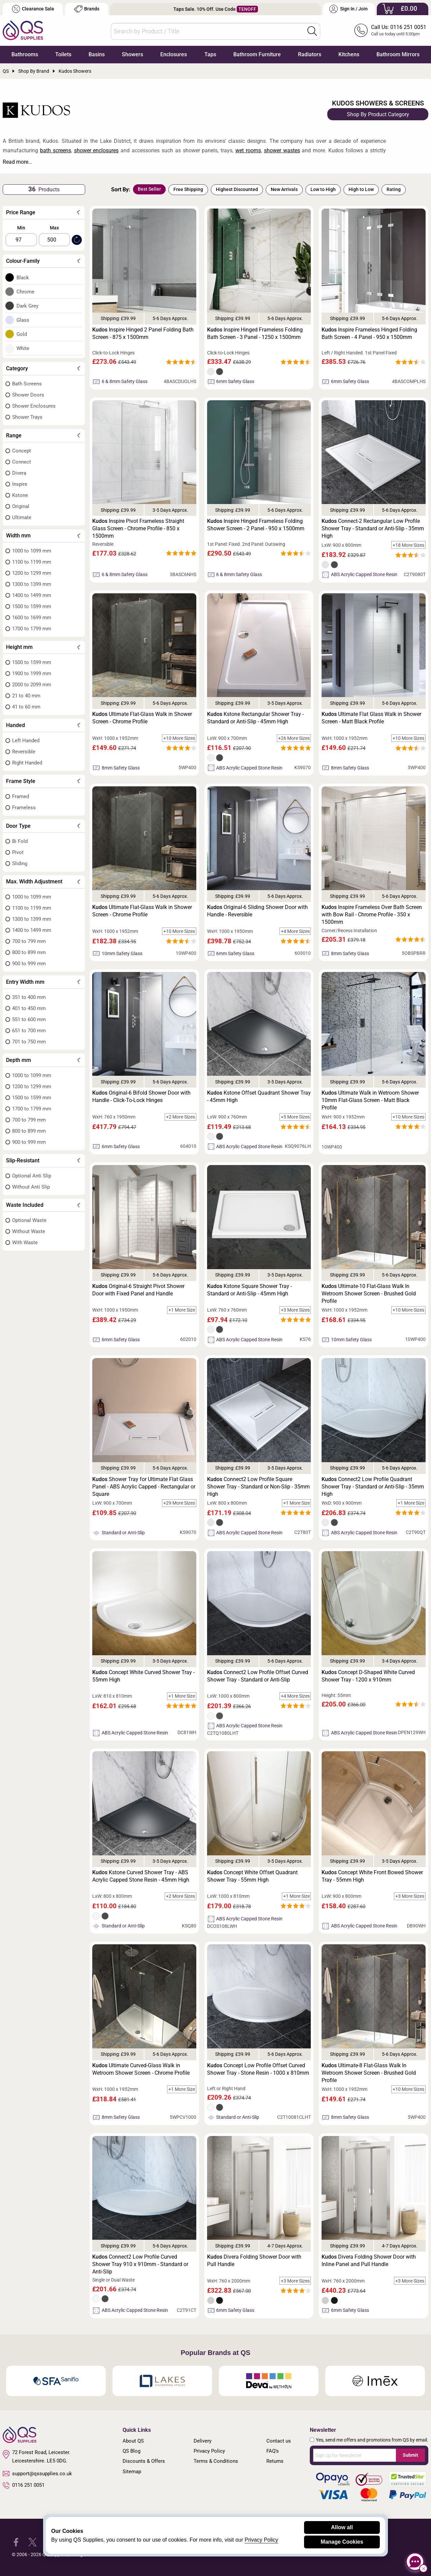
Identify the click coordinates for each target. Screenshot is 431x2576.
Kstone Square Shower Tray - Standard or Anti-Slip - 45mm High (249, 1290)
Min (21, 227)
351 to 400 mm (29, 997)
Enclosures (173, 54)
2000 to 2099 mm (31, 685)
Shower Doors (28, 395)
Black (22, 278)
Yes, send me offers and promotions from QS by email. (372, 2440)
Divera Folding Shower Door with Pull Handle (254, 2260)
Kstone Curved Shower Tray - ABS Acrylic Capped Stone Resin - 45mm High (140, 1876)
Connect (21, 462)
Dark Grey (27, 306)
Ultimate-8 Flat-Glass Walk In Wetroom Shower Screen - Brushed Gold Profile (369, 2072)
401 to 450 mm (29, 1008)
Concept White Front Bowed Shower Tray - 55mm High (372, 1876)
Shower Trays (27, 417)
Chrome (25, 292)
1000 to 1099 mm (31, 551)
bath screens (55, 150)
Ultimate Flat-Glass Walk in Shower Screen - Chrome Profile (142, 718)
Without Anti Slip (31, 1187)
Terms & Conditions (216, 2461)
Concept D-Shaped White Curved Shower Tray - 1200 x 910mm (368, 1676)
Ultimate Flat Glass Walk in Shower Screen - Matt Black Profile (371, 718)
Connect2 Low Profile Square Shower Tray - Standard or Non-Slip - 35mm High (258, 1486)
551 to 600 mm (29, 1019)
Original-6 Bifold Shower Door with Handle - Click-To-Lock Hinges (141, 1096)
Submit (410, 2455)
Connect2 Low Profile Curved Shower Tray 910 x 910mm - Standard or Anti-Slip (140, 2264)
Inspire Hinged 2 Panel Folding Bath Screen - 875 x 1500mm (143, 333)
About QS (133, 2441)
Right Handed (27, 763)
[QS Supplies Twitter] (32, 2542)
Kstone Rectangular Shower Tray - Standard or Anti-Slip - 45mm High (255, 718)
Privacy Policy (209, 2451)
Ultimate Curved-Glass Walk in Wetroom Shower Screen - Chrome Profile (141, 2069)
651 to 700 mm (29, 1031)
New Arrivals (284, 189)
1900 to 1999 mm (31, 673)
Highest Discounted (237, 189)
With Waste (25, 1242)
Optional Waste (29, 1220)
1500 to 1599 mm (31, 606)
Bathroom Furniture (257, 54)
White (22, 348)
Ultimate (21, 517)
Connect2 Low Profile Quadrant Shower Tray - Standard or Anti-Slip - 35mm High (373, 1486)
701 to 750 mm (29, 1042)
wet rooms (248, 150)
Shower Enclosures (34, 406)
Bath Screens (27, 384)
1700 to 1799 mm (31, 629)
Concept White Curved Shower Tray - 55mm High (143, 1676)
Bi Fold (20, 841)
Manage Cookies (342, 2542)
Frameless (24, 808)
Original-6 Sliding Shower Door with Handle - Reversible (257, 911)
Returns (275, 2461)
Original (20, 506)
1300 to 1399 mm (31, 584)
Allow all (342, 2527)
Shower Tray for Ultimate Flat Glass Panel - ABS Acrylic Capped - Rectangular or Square (143, 1486)
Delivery (202, 2441)
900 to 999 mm (29, 964)
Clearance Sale (33, 9)
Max (54, 227)
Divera (19, 473)
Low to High (323, 189)
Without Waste (28, 1231)
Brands (86, 9)
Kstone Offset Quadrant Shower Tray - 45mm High (259, 1096)
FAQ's (272, 2451)
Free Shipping (188, 189)
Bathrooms (24, 54)
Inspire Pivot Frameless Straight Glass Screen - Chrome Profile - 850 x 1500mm (138, 528)
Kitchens (348, 54)
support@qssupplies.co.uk (37, 2474)
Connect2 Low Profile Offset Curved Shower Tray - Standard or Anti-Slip (257, 1676)
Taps (210, 54)
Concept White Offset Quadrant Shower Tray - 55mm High (252, 1876)
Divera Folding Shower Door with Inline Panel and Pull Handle (369, 2260)
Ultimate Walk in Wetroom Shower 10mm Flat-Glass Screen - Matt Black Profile (370, 1100)
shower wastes (282, 150)
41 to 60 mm (26, 707)
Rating (394, 189)
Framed (20, 796)
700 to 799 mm (29, 941)
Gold (21, 334)
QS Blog (131, 2451)
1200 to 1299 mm (31, 573)
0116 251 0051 (23, 2485)
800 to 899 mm (29, 952)
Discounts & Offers (144, 2461)
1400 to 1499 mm (31, 595)
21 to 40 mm (26, 696)
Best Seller (149, 189)
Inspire (19, 484)
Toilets (63, 54)
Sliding (19, 863)
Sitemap (132, 2472)
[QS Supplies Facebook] (16, 2542)
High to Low (361, 189)
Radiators (309, 54)
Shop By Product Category (378, 114)
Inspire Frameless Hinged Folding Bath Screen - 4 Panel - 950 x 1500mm (369, 333)
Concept (21, 451)
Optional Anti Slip (31, 1176)
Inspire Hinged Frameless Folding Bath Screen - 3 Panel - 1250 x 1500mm (255, 333)
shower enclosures (96, 150)
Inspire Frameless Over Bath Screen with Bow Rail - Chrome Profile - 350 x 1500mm (372, 914)
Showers (132, 54)
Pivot (18, 852)
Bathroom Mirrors (398, 54)
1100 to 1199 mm (31, 562)
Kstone (20, 495)
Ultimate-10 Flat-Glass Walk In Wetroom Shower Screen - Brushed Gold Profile (369, 1293)
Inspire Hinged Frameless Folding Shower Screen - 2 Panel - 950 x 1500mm (255, 525)
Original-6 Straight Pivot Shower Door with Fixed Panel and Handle (138, 1290)
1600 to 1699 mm (31, 618)
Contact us (278, 2441)
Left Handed (25, 740)
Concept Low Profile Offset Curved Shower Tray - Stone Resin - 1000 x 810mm (258, 2069)
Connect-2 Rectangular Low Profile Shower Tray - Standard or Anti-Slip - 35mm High (373, 528)
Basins (97, 54)
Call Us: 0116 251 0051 (398, 27)
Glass (22, 320)
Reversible (23, 752)
